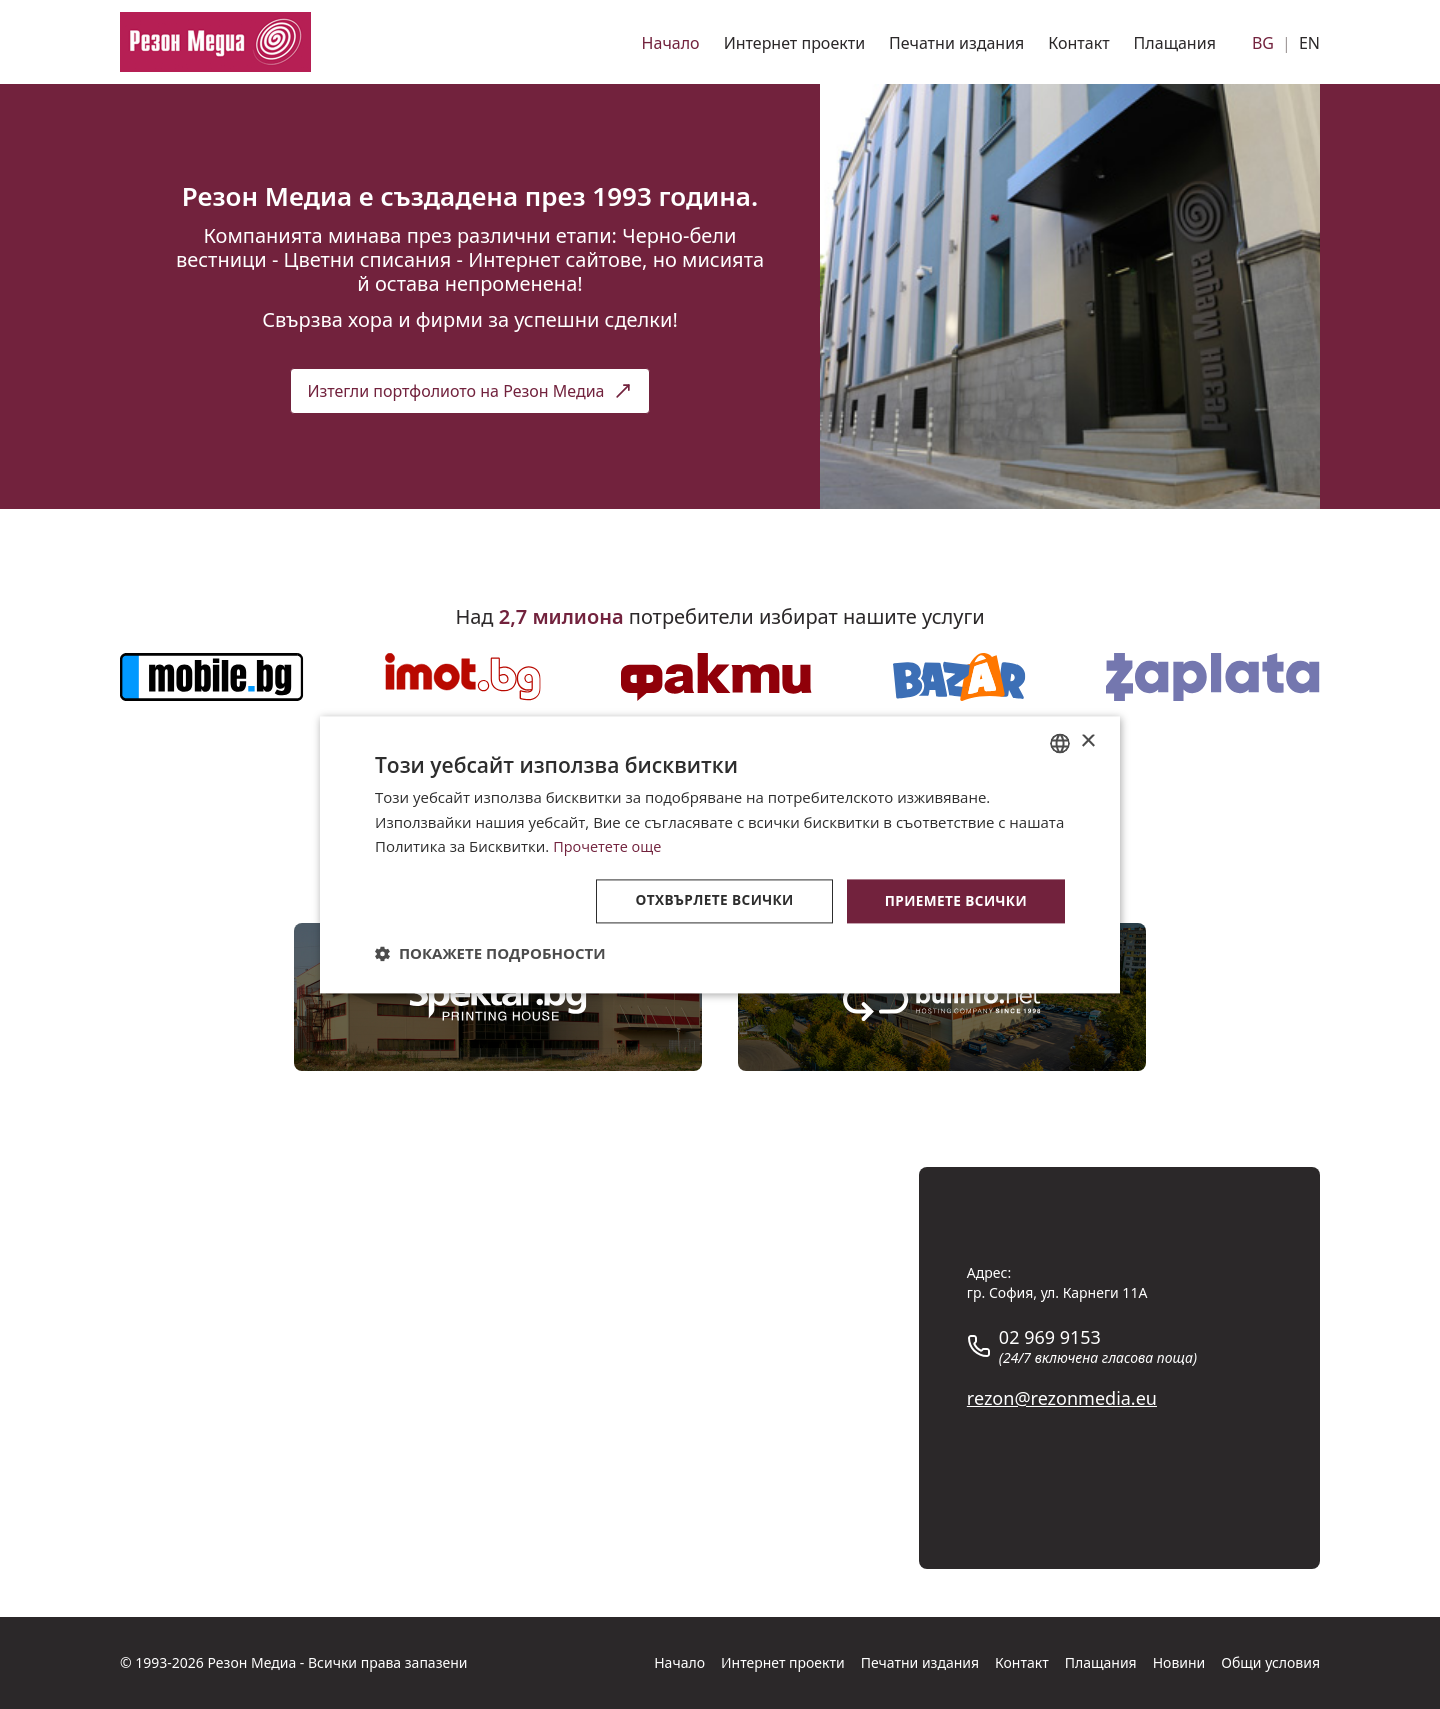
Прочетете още (609, 846)
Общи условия (1270, 1662)
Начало (671, 43)
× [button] (1087, 741)
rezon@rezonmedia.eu (1062, 1398)
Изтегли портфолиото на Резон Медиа (469, 391)
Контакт (1078, 43)
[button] (490, 954)
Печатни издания (956, 43)
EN (1309, 43)
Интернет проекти (794, 43)
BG (1263, 43)
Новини (1179, 1662)
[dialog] (720, 854)
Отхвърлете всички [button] (708, 900)
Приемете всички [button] (954, 900)
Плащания (1175, 43)
